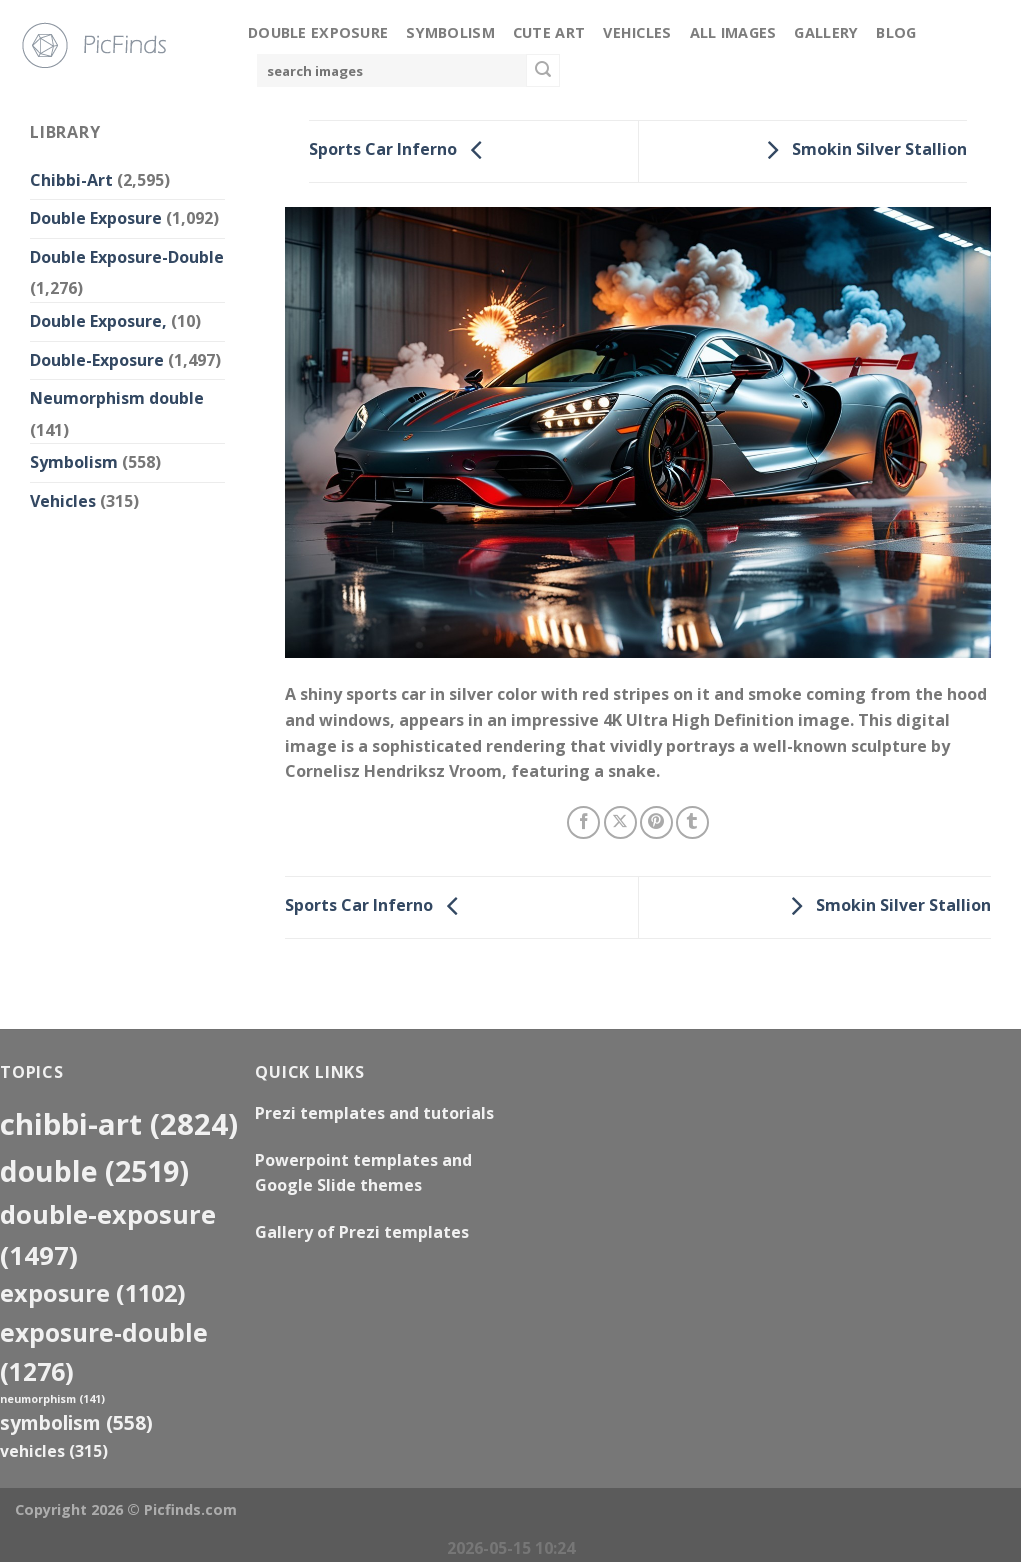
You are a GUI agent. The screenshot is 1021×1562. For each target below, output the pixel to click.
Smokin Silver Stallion (861, 150)
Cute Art (549, 32)
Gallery (826, 32)
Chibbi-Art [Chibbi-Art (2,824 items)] (119, 1124)
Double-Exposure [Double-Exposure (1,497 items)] (108, 1234)
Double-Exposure (97, 360)
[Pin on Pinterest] (656, 822)
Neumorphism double (117, 398)
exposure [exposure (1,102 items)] (93, 1293)
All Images (733, 32)
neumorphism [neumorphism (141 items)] (52, 1399)
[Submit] (543, 71)
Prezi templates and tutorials (374, 1113)
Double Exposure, (98, 321)
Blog (896, 32)
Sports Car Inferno (401, 150)
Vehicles (637, 32)
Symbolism (450, 32)
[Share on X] (620, 822)
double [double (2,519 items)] (94, 1170)
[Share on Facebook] (583, 822)
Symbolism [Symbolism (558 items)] (76, 1422)
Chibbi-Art (71, 180)
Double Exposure (318, 32)
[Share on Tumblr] (692, 822)
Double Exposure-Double (127, 257)
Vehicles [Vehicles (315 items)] (54, 1451)
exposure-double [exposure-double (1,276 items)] (104, 1352)
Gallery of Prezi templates (362, 1232)
